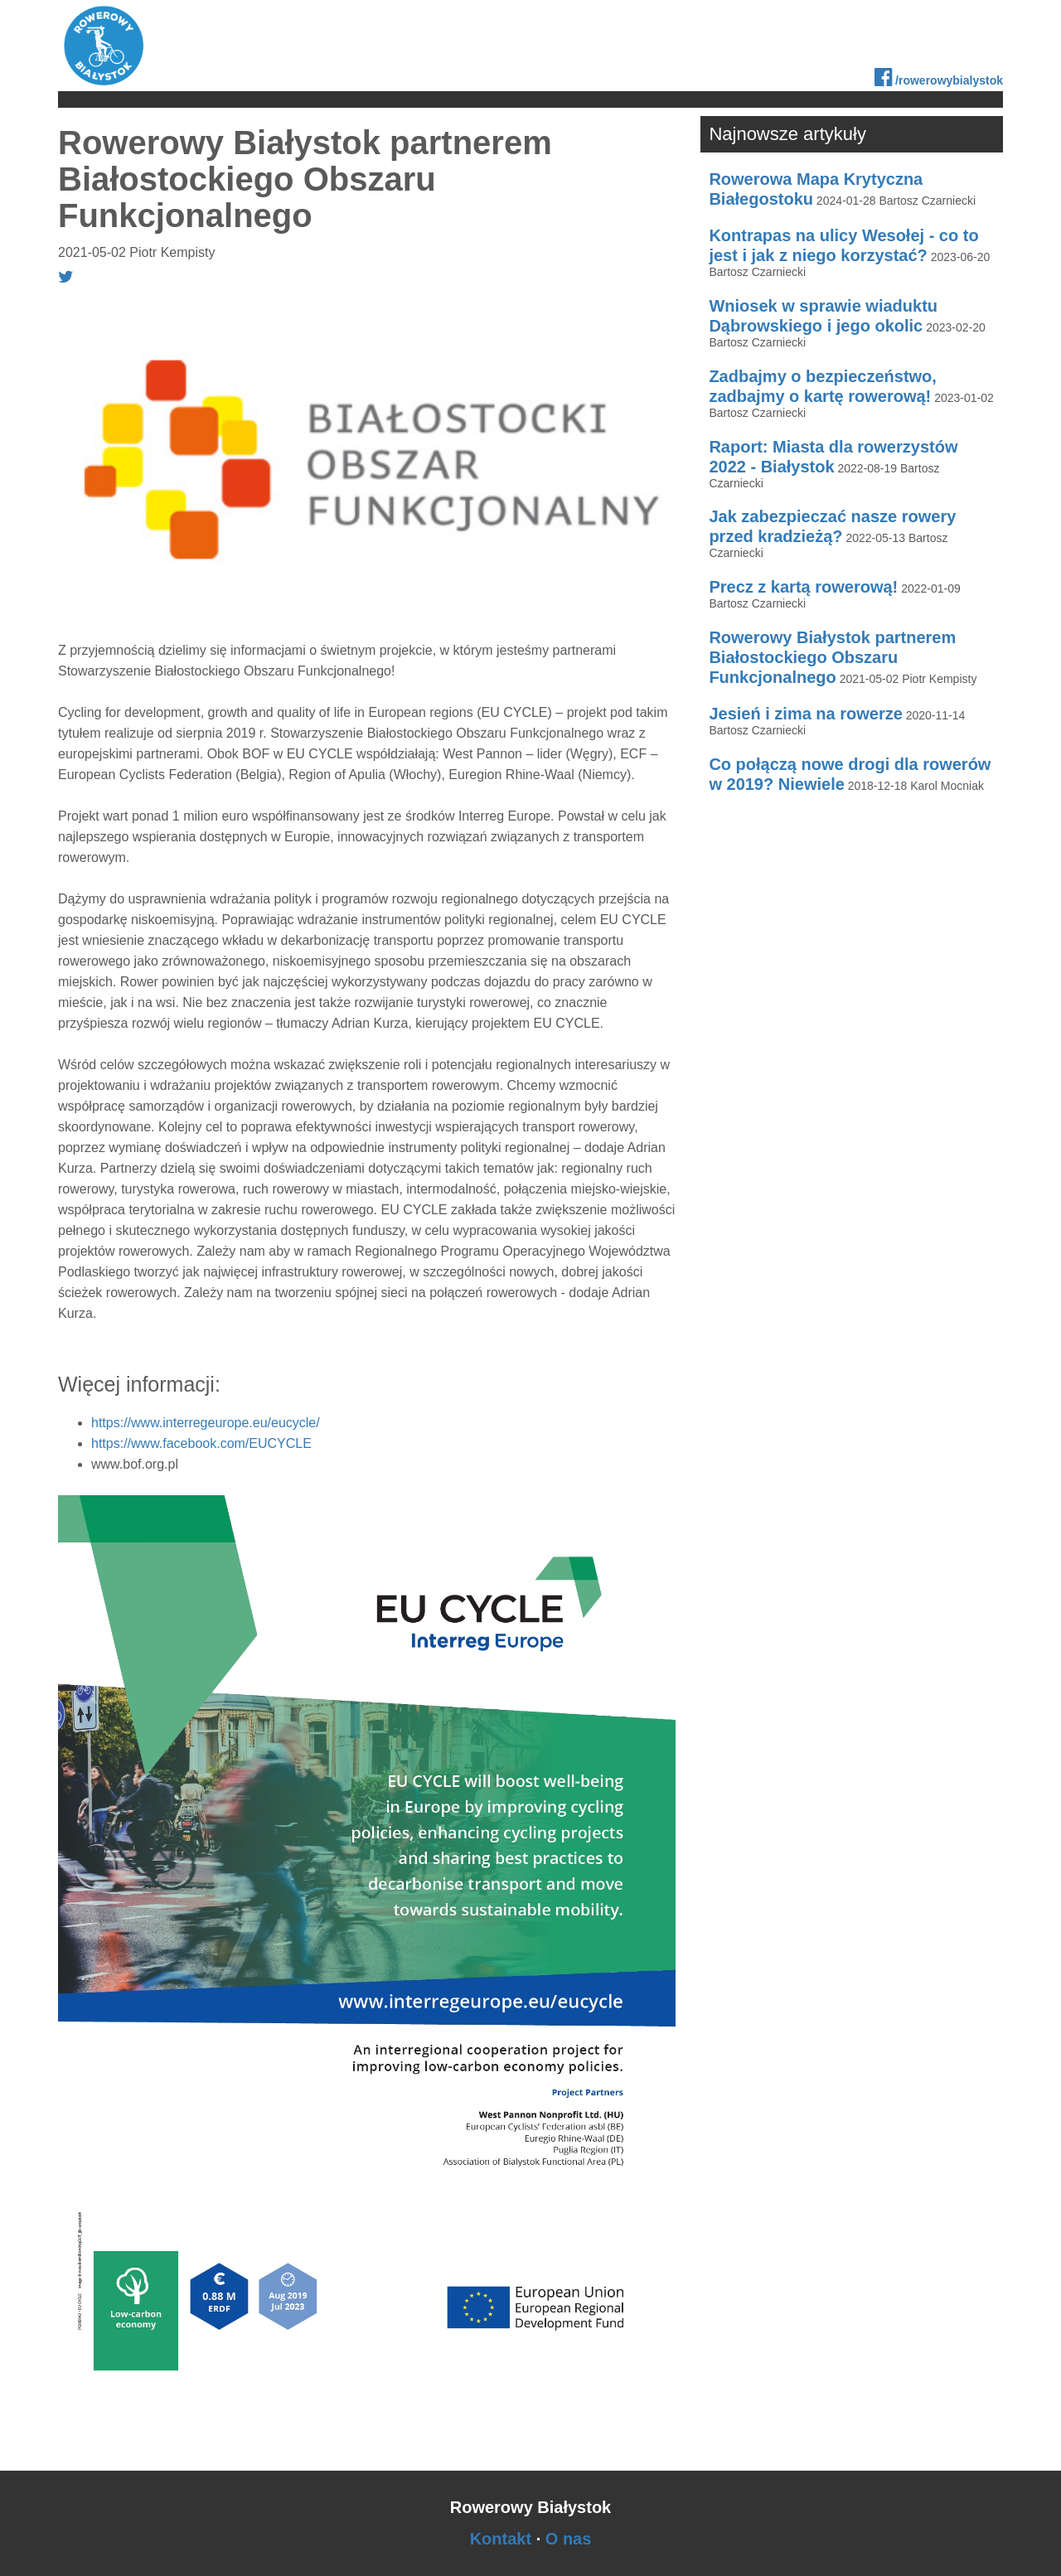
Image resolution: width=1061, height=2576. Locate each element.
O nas (568, 2539)
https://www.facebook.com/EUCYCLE (201, 1443)
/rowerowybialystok (938, 77)
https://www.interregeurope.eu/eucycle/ (205, 1423)
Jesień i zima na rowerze (805, 714)
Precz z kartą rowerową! (803, 587)
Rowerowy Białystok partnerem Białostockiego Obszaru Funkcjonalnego (832, 657)
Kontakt (500, 2539)
